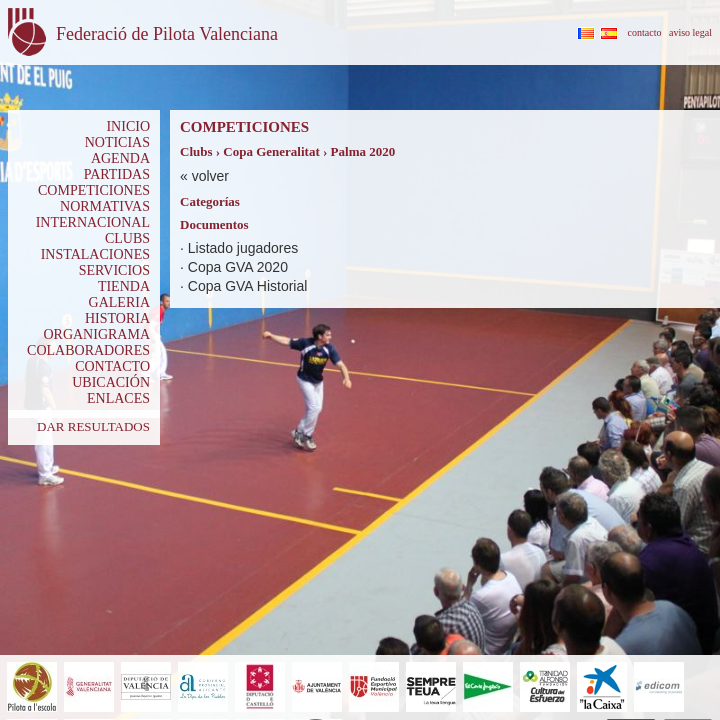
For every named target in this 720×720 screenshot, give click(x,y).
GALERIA (119, 302)
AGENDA (120, 158)
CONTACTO (112, 366)
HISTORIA (117, 318)
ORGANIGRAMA (96, 334)
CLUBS (127, 238)
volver (210, 176)
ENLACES (118, 398)
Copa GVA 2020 (238, 267)
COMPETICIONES (94, 190)
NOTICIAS (117, 142)
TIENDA (124, 286)
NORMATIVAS (105, 206)
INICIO (128, 126)
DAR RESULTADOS (93, 426)
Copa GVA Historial (248, 286)
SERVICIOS (114, 270)
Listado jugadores (243, 248)
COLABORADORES (88, 350)
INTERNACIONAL (93, 222)
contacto (645, 32)
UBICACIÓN (111, 382)
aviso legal (690, 32)
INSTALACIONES (95, 254)
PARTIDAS (117, 174)
